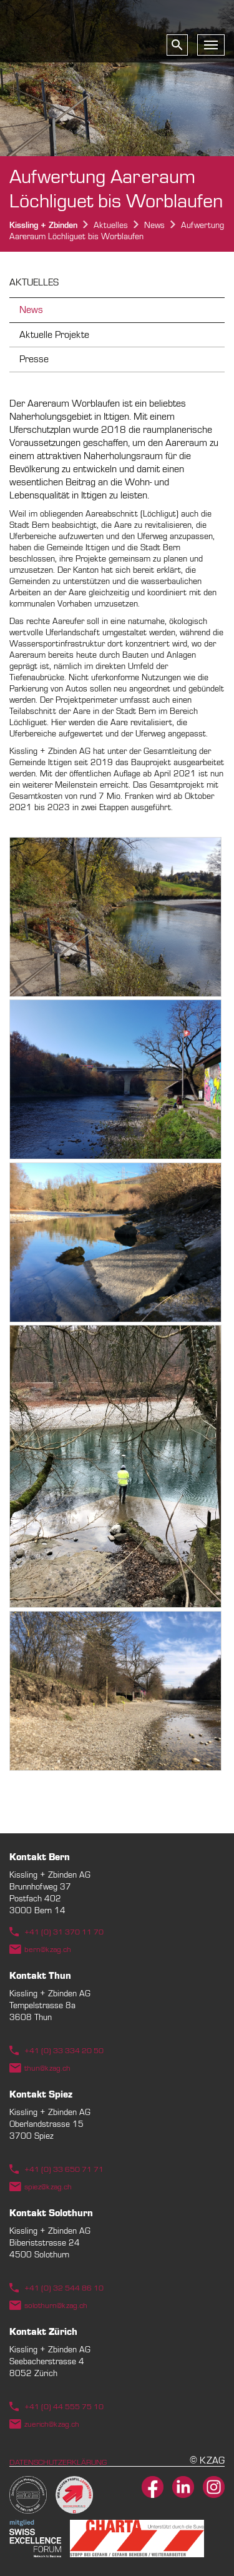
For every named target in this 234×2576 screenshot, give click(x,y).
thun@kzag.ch (47, 2068)
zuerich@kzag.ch (51, 2424)
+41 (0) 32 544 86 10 (64, 2288)
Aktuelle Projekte (54, 334)
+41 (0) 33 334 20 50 (64, 2050)
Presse (34, 359)
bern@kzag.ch (47, 1949)
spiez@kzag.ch (48, 2186)
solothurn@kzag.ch (55, 2305)
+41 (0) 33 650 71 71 (64, 2169)
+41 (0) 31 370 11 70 (64, 1932)
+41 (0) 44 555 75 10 (64, 2406)
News (31, 309)
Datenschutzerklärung (58, 2462)
